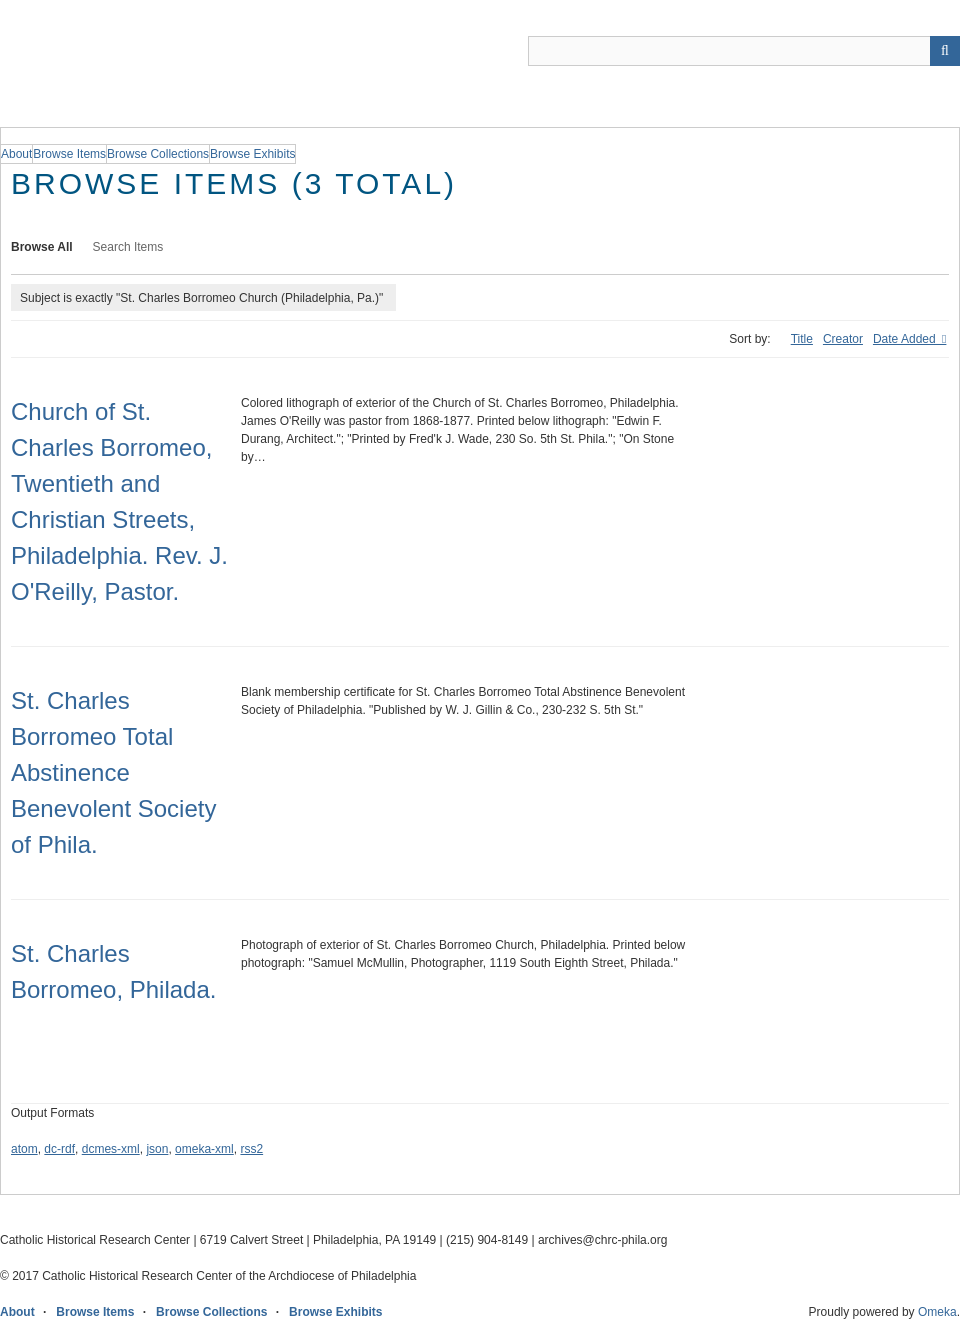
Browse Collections (211, 1312)
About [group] (16, 154)
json (157, 1149)
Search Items (128, 247)
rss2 (251, 1149)
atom (24, 1149)
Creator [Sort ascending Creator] (843, 339)
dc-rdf (59, 1149)
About (17, 1312)
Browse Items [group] (69, 154)
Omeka (937, 1312)
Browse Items (95, 1312)
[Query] (744, 51)
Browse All (42, 247)
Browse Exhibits (335, 1312)
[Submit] (945, 51)
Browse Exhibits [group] (252, 154)
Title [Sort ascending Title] (802, 339)
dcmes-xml (111, 1149)
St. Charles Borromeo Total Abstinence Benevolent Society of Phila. (113, 772)
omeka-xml (204, 1149)
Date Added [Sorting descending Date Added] (906, 339)
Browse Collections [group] (158, 154)
